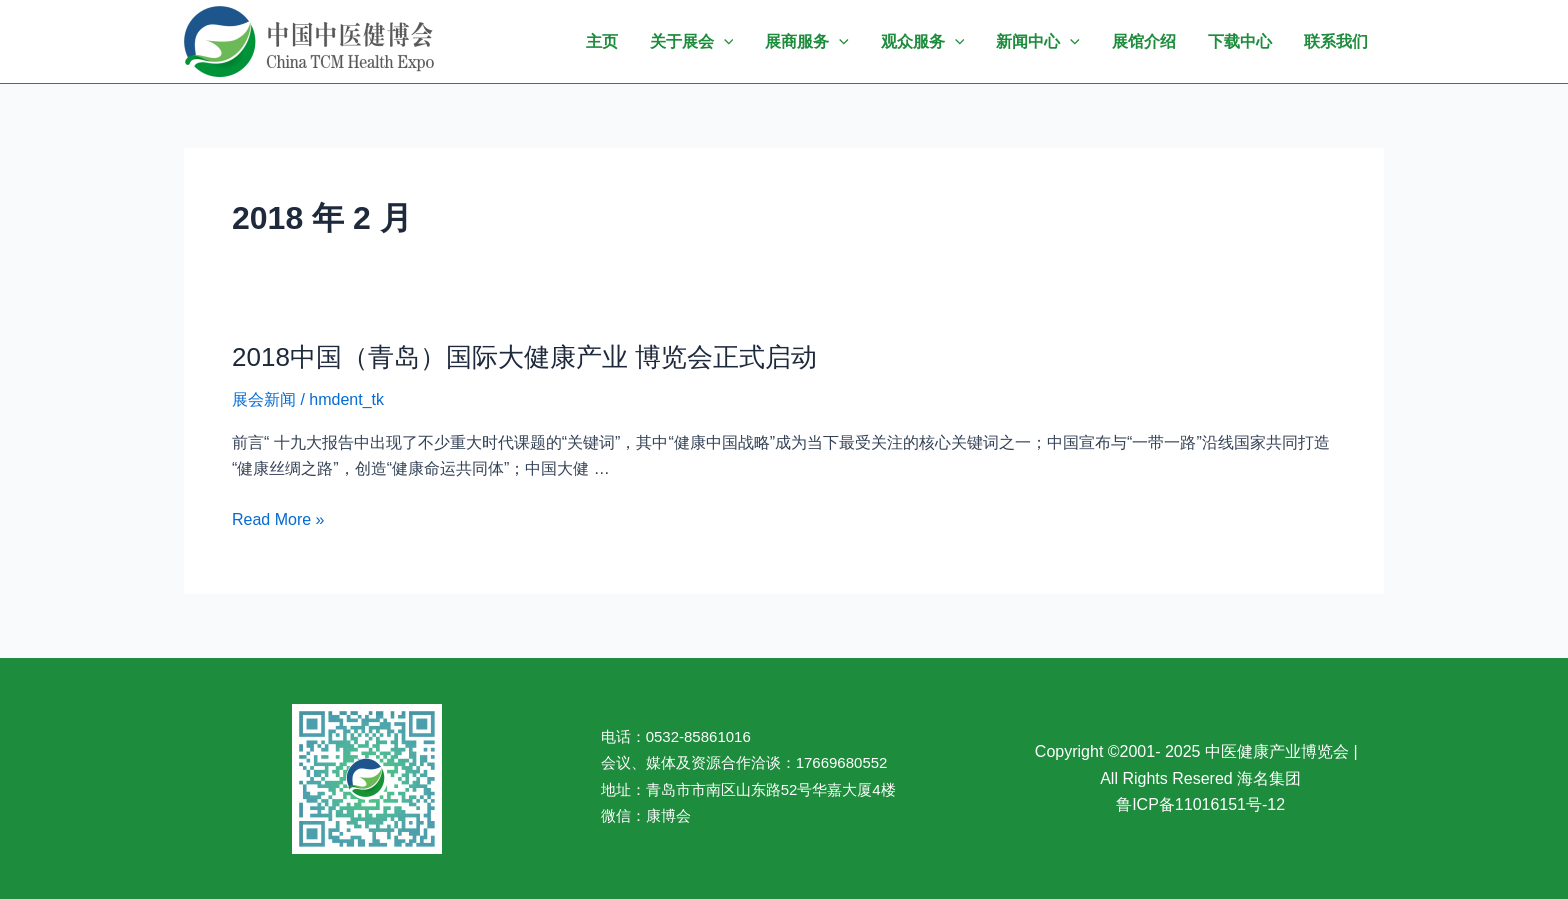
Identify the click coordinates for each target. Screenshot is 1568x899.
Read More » (278, 520)
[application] (724, 42)
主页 (602, 41)
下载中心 (1240, 41)
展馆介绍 (1144, 41)
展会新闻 (264, 399)
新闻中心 (1038, 42)
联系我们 (1336, 41)
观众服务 (923, 42)
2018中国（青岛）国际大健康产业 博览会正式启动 (524, 357)
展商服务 (807, 42)
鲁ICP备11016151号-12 (1200, 804)
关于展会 (692, 42)
